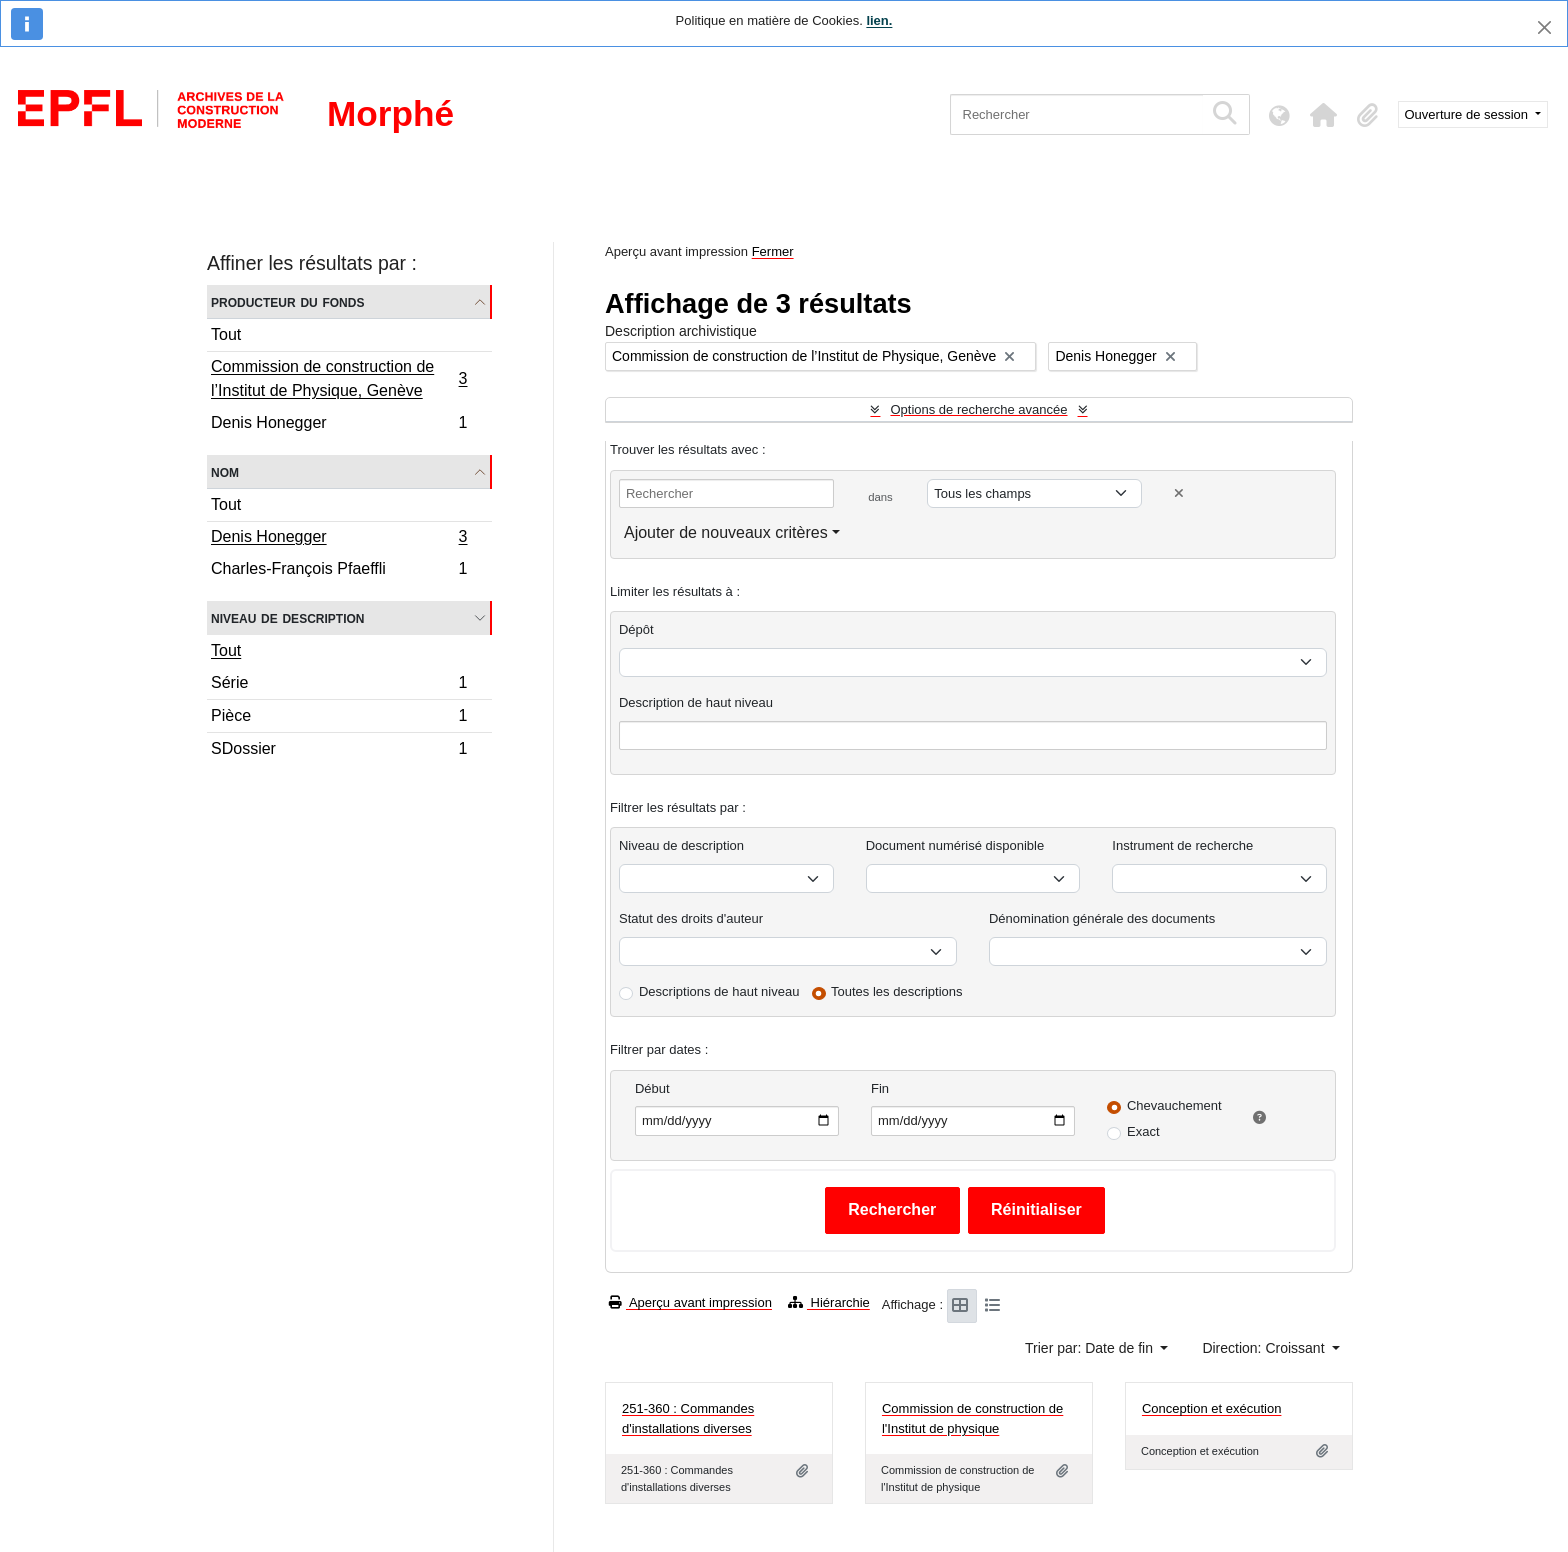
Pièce (339, 718)
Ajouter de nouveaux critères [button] (726, 532)
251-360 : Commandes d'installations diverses (688, 1418)
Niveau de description (287, 617)
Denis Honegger (339, 425)
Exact (1143, 1131)
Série (339, 685)
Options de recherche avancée (978, 409)
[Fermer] (1544, 27)
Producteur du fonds (287, 301)
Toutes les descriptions (897, 991)
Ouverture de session (1468, 114)
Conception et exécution (1211, 1408)
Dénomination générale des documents (1102, 918)
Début (652, 1088)
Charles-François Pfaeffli (339, 571)
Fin (880, 1088)
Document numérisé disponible (955, 845)
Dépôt (636, 629)
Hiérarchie (829, 1302)
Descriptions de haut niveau (719, 991)
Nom (225, 471)
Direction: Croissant (1265, 1348)
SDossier (339, 751)
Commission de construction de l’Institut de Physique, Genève (339, 378)
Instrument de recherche (1182, 845)
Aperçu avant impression (690, 1302)
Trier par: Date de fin (1091, 1348)
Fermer (773, 251)
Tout (226, 334)
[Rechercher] (1076, 114)
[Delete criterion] (1179, 493)
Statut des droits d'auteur (691, 918)
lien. (879, 20)
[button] (1324, 115)
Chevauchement (1174, 1105)
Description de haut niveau (696, 702)
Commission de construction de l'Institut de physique (972, 1418)
